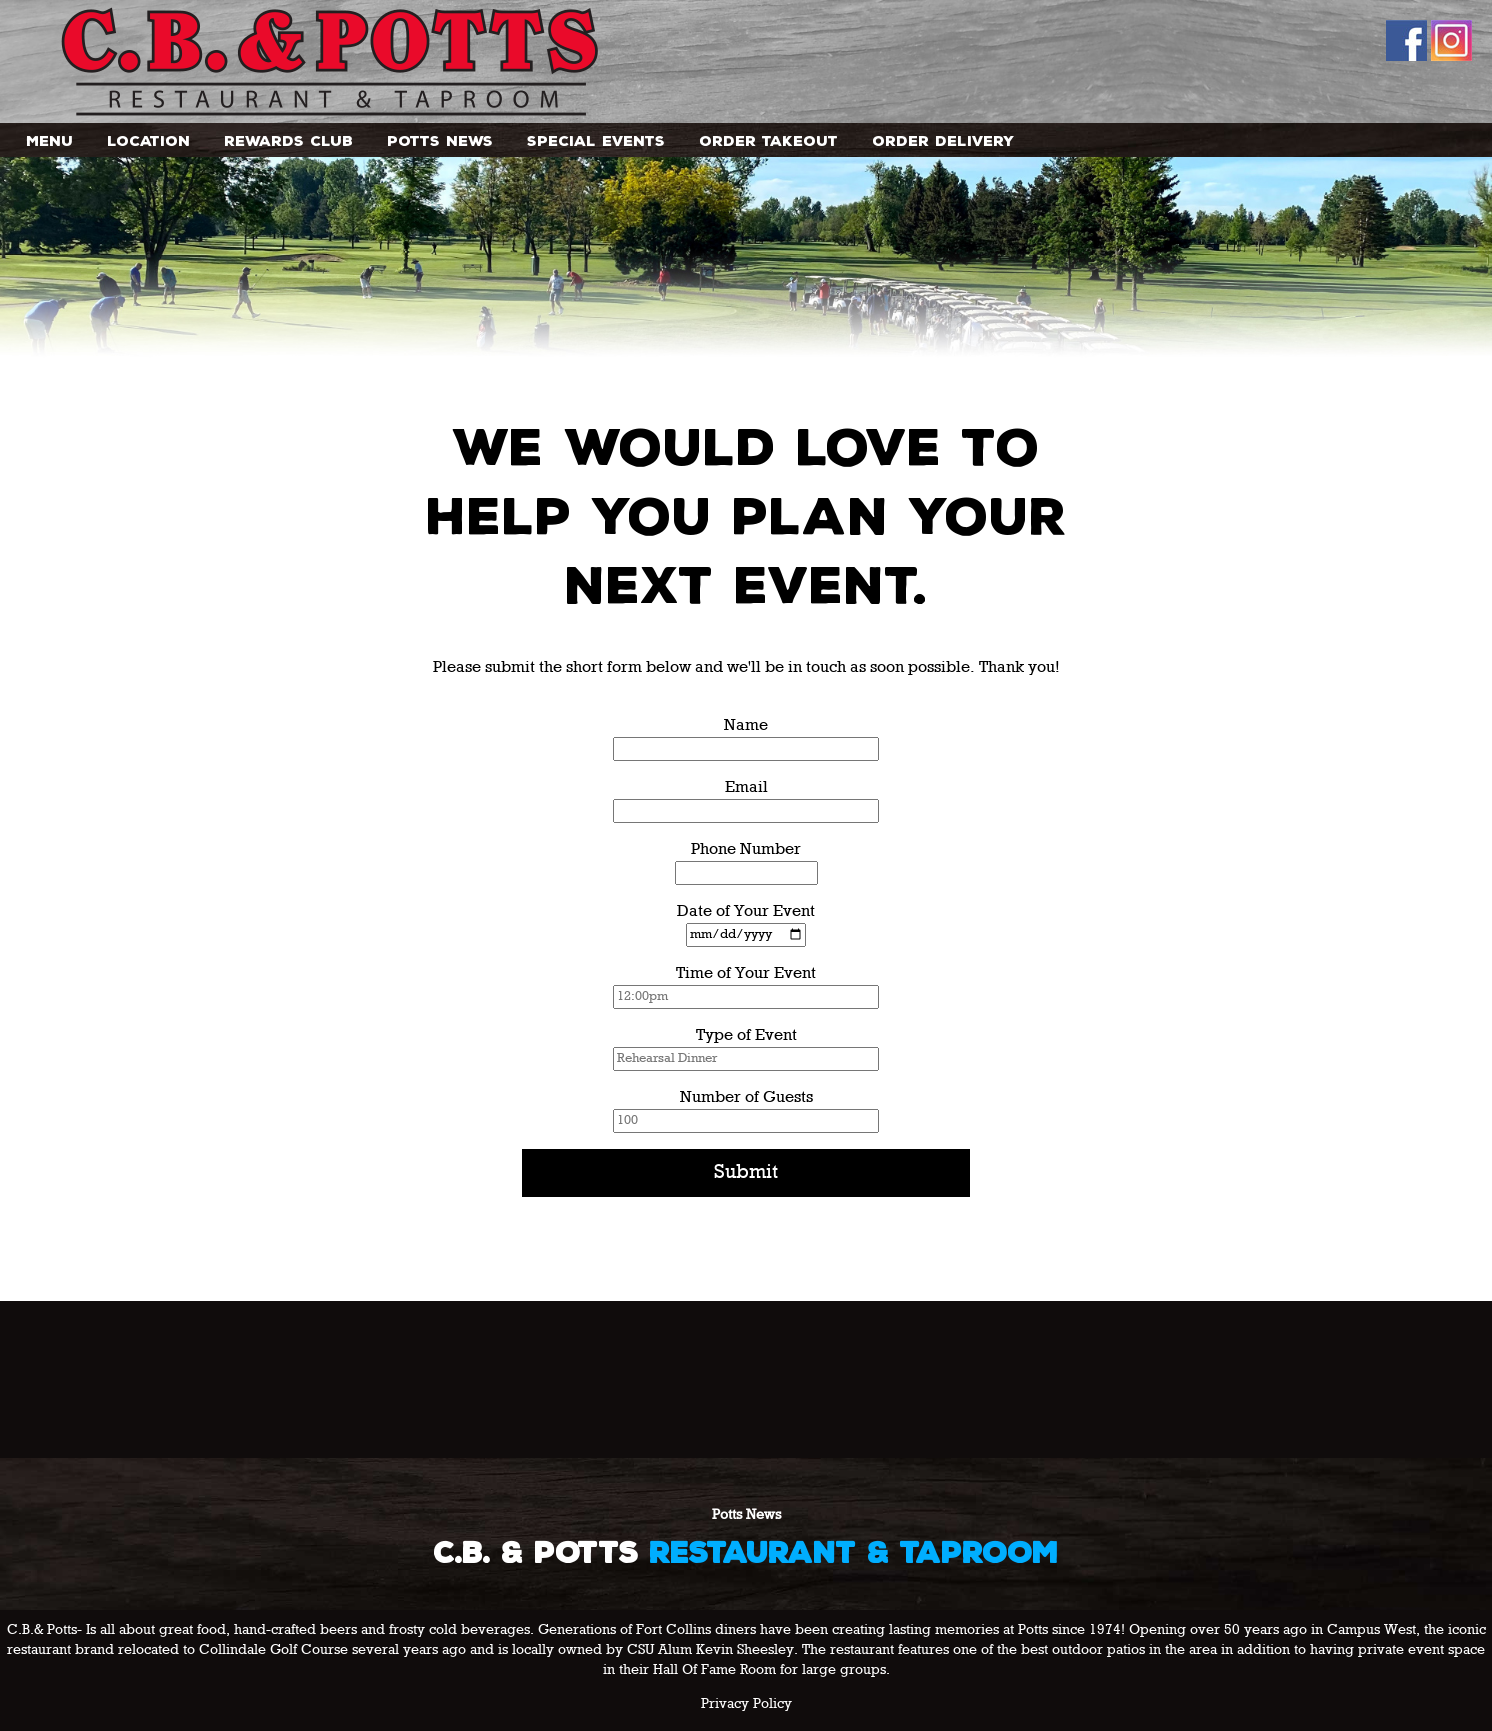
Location (148, 140)
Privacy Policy (746, 1704)
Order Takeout (768, 140)
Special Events (596, 140)
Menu (49, 140)
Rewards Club (288, 140)
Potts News (440, 140)
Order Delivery (943, 140)
